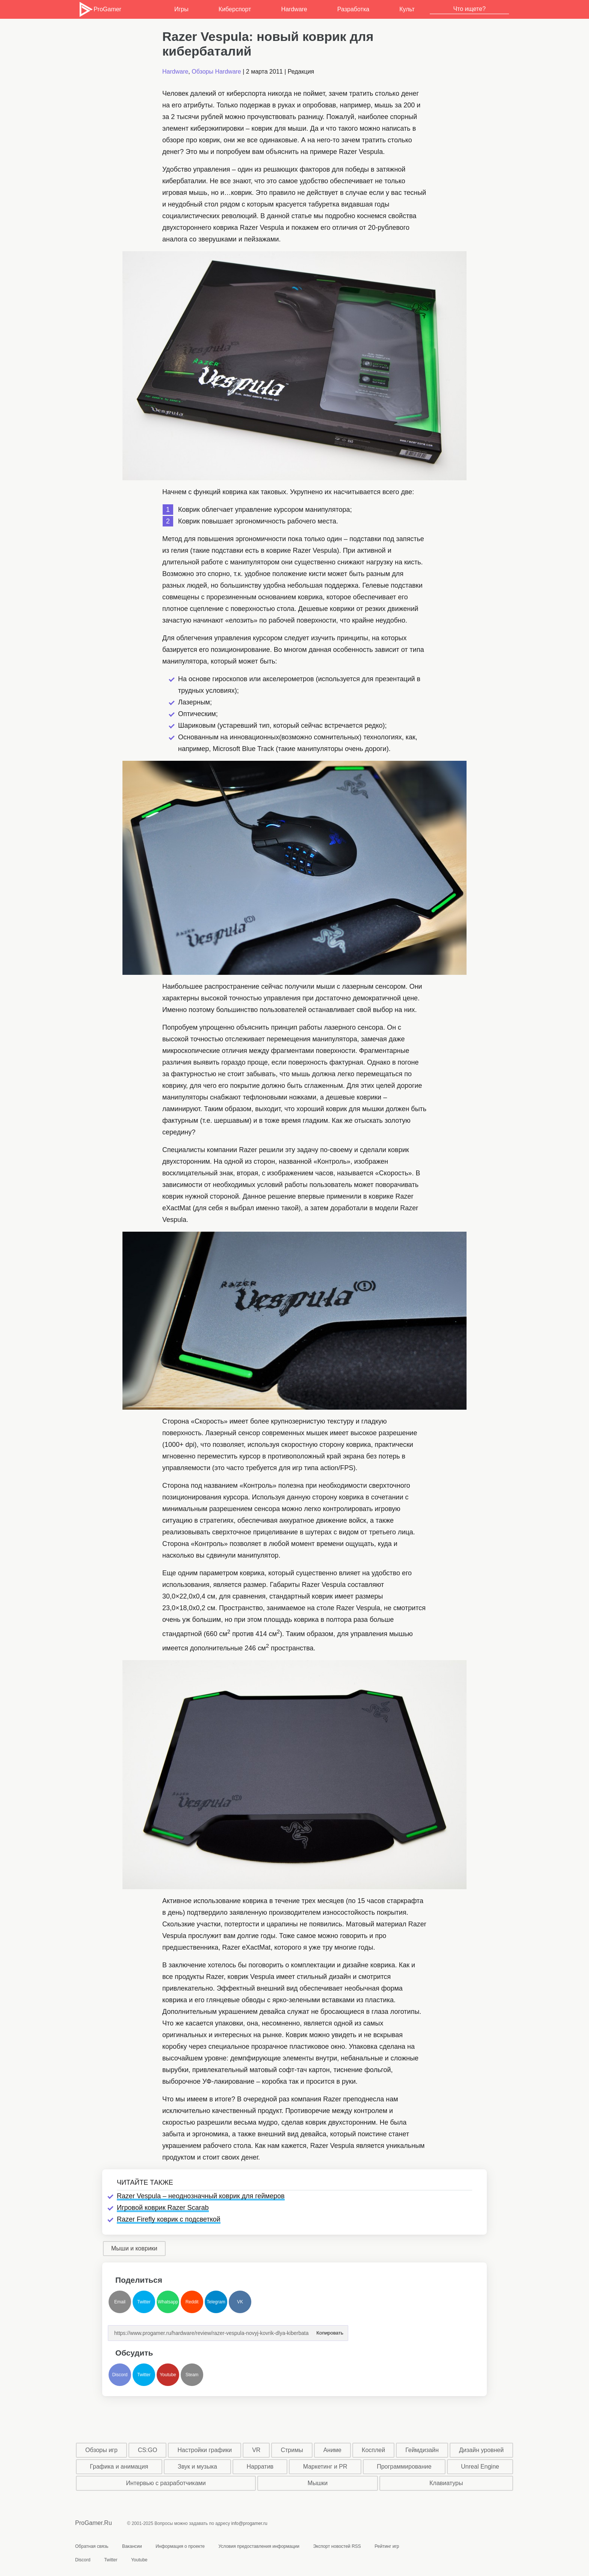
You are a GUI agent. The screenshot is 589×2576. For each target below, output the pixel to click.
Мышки (318, 2483)
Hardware (294, 9)
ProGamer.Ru (93, 2523)
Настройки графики (205, 2450)
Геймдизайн (422, 2450)
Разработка (353, 9)
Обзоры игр (101, 2450)
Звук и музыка (197, 2466)
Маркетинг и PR (325, 2466)
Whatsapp (168, 2302)
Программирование (404, 2466)
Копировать (330, 2331)
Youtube (168, 2374)
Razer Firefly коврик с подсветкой (168, 2219)
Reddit (192, 2302)
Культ (407, 9)
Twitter (143, 2302)
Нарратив (260, 2466)
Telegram (216, 2302)
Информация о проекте (180, 2546)
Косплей (373, 2450)
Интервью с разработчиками (165, 2483)
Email (119, 2302)
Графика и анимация (119, 2466)
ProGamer (100, 9)
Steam (192, 2374)
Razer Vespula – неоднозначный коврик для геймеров (201, 2196)
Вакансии (132, 2546)
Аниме (332, 2450)
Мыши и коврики (134, 2248)
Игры (181, 9)
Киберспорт (235, 9)
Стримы (292, 2450)
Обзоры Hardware (216, 71)
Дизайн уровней (481, 2450)
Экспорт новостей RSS (337, 2546)
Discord (120, 2374)
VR (256, 2450)
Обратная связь (91, 2546)
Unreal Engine (480, 2466)
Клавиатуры (446, 2483)
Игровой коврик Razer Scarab (163, 2207)
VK (240, 2302)
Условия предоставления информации (258, 2546)
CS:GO (147, 2450)
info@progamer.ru (249, 2523)
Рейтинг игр (387, 2546)
